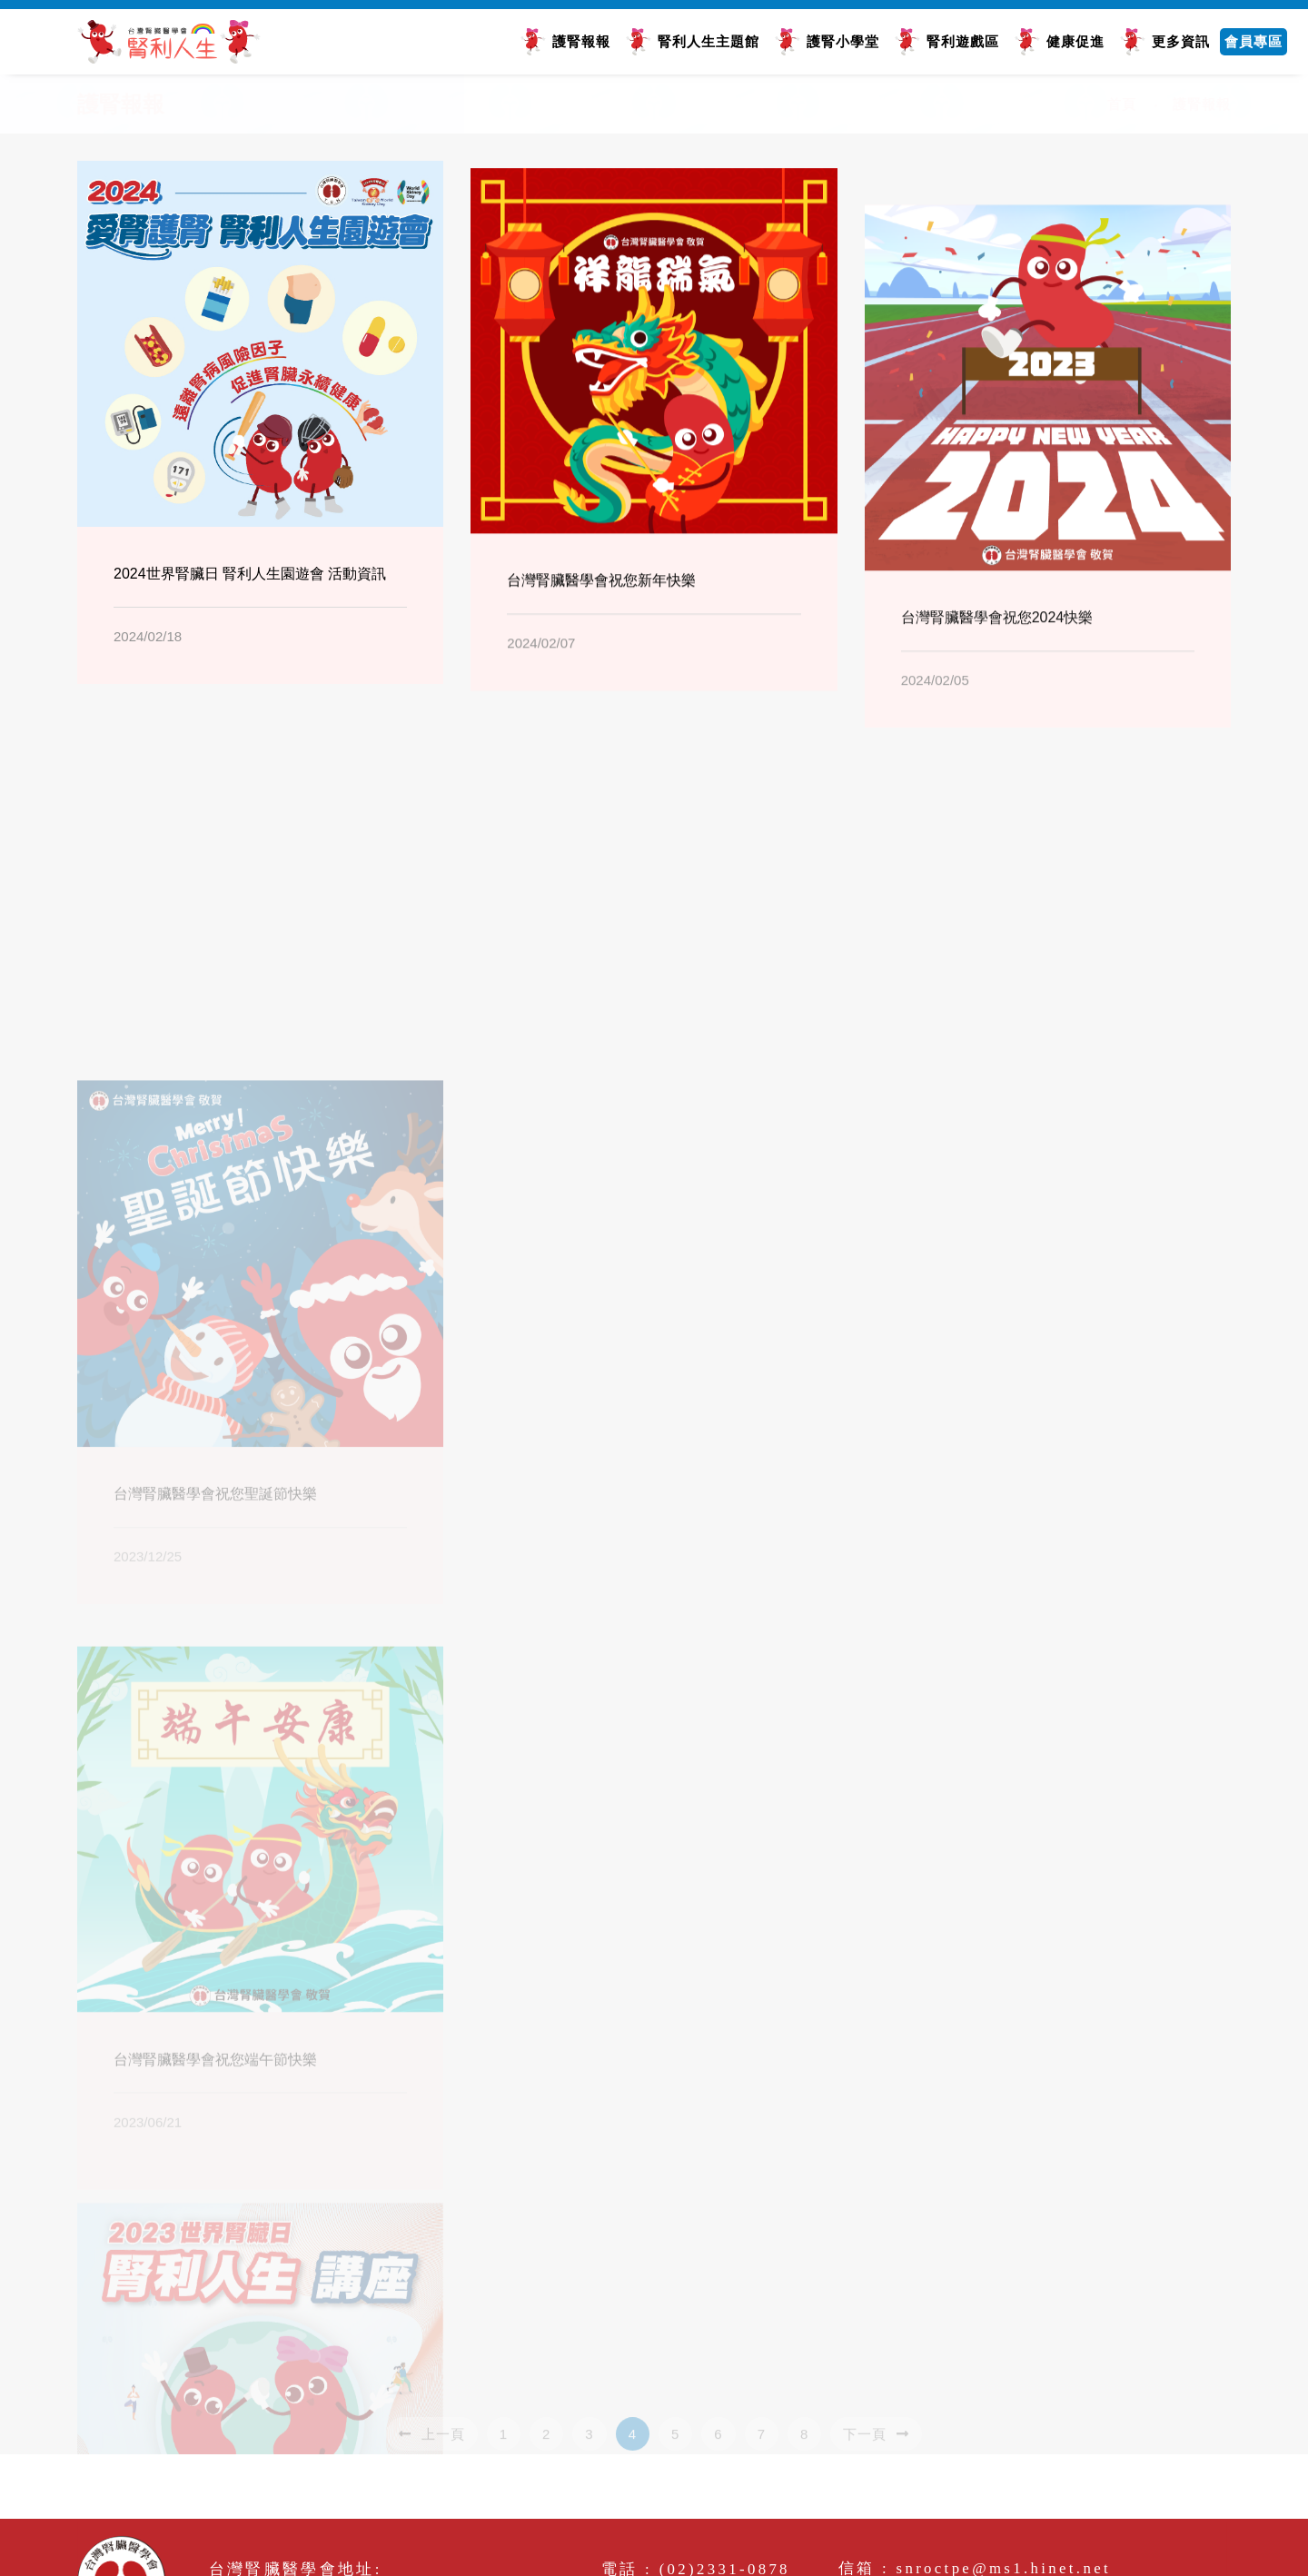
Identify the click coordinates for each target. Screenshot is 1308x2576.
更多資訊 (1181, 41)
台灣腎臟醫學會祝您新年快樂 (601, 613)
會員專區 (1253, 41)
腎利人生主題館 (708, 41)
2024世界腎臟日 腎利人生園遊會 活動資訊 (250, 579)
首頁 (1121, 104)
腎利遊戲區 (962, 41)
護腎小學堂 (843, 41)
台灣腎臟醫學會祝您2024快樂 (997, 696)
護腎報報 (581, 41)
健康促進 (1075, 41)
